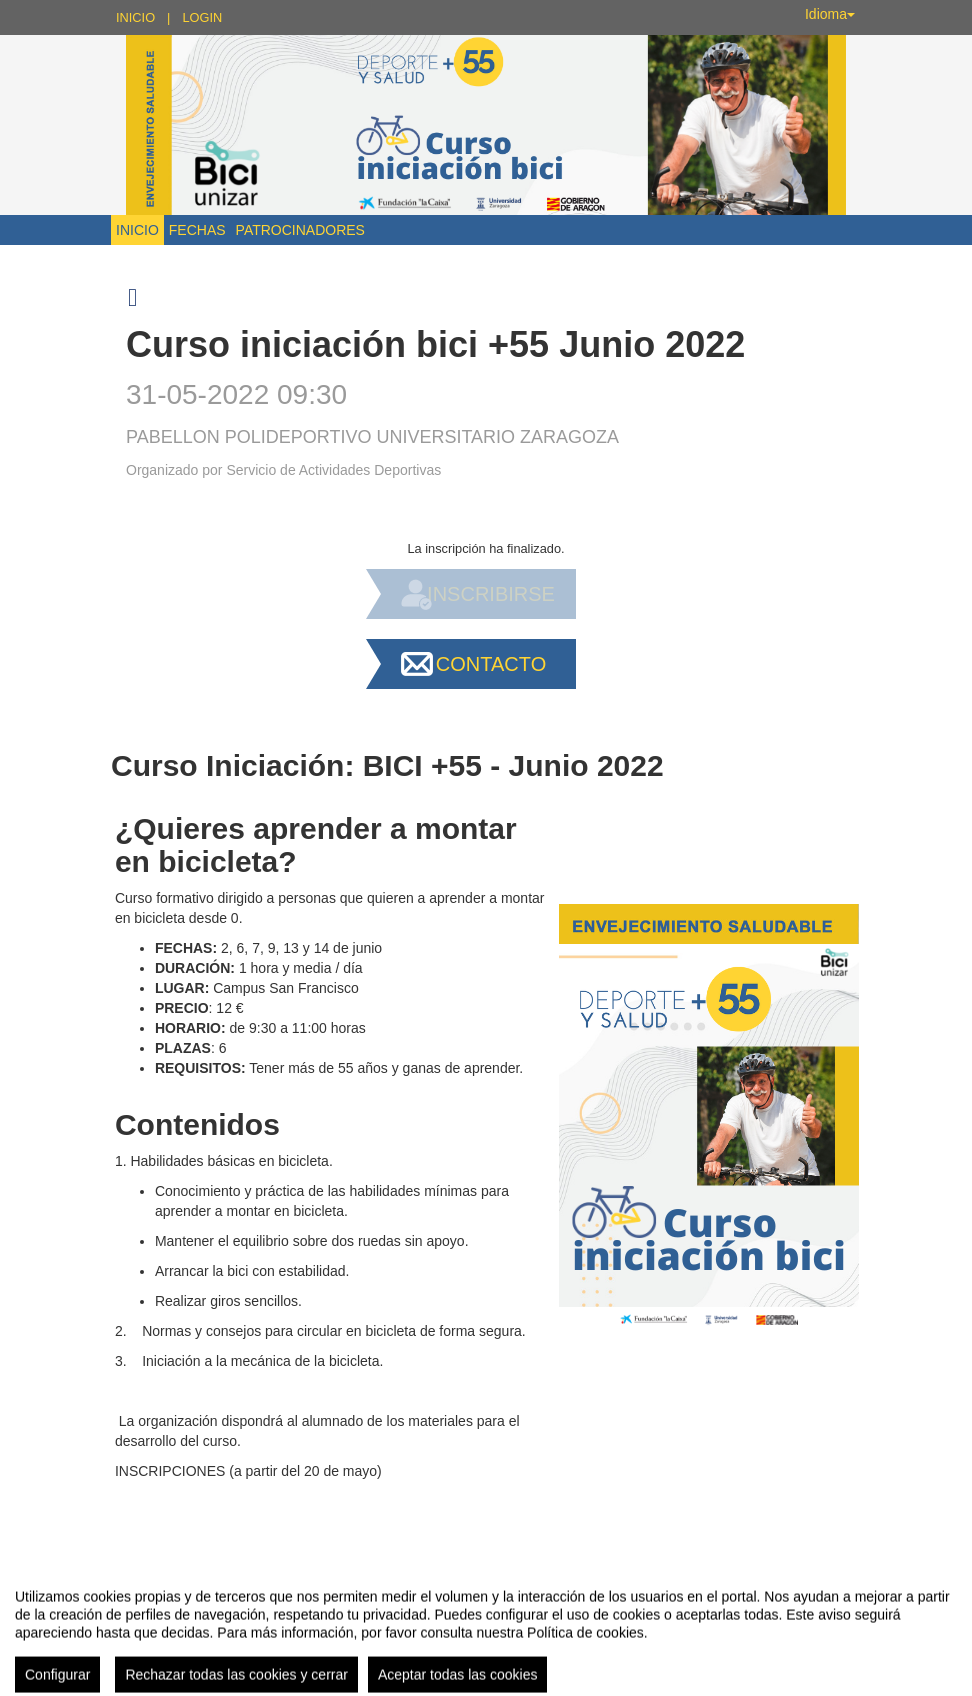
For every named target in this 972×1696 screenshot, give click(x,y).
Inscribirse (491, 594)
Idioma (830, 14)
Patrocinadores (300, 230)
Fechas (197, 230)
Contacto (491, 664)
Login (202, 17)
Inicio (135, 17)
